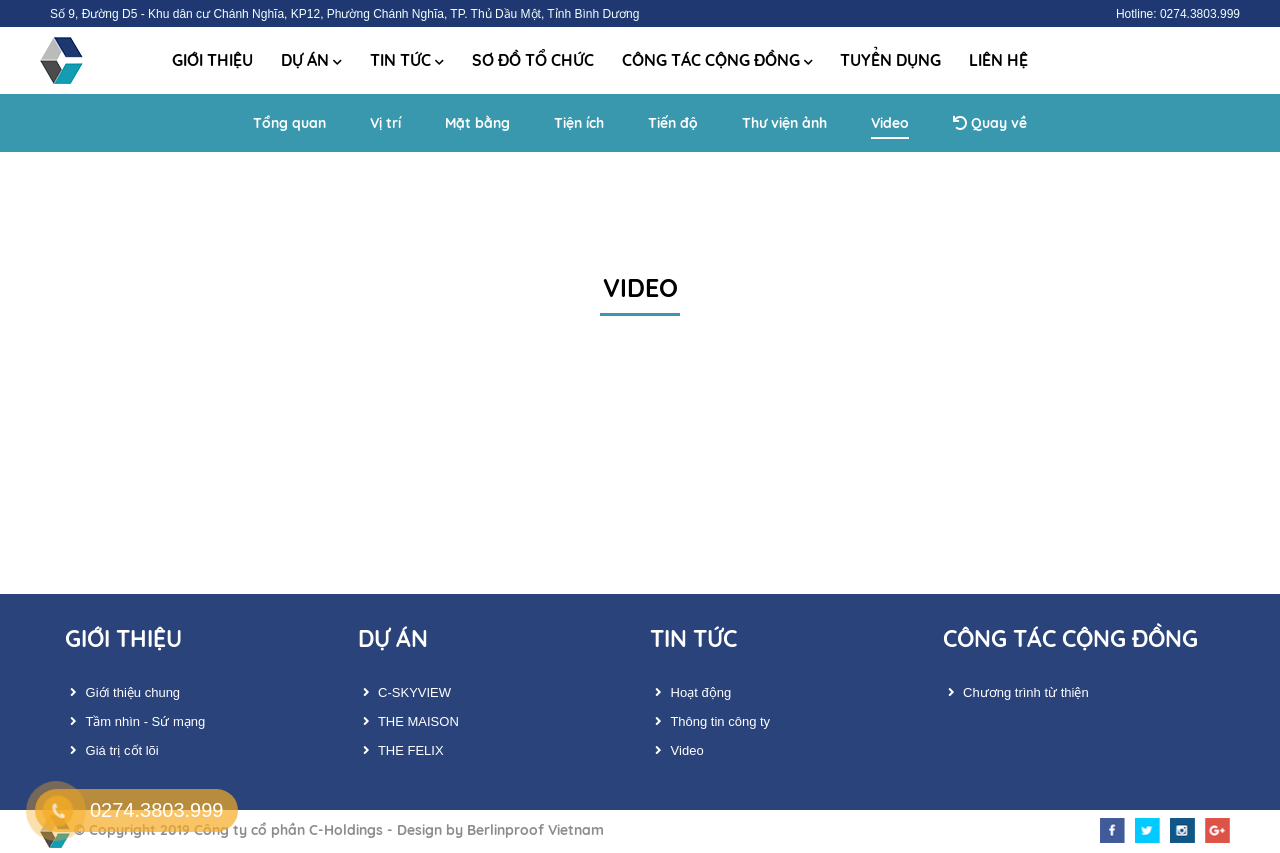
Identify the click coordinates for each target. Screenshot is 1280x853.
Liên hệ (998, 60)
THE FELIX (401, 750)
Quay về (990, 123)
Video (890, 123)
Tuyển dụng (890, 60)
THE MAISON (408, 721)
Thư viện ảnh (784, 123)
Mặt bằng (477, 123)
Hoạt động (690, 692)
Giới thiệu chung (122, 692)
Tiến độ (673, 123)
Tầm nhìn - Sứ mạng (135, 721)
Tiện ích (579, 123)
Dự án (311, 60)
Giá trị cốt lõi (112, 750)
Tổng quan (289, 123)
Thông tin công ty (710, 721)
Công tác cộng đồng (717, 60)
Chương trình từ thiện (1016, 692)
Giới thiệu (212, 60)
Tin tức (407, 60)
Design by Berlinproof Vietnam (500, 830)
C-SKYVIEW (405, 692)
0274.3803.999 (156, 810)
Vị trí (385, 123)
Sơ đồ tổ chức (533, 60)
